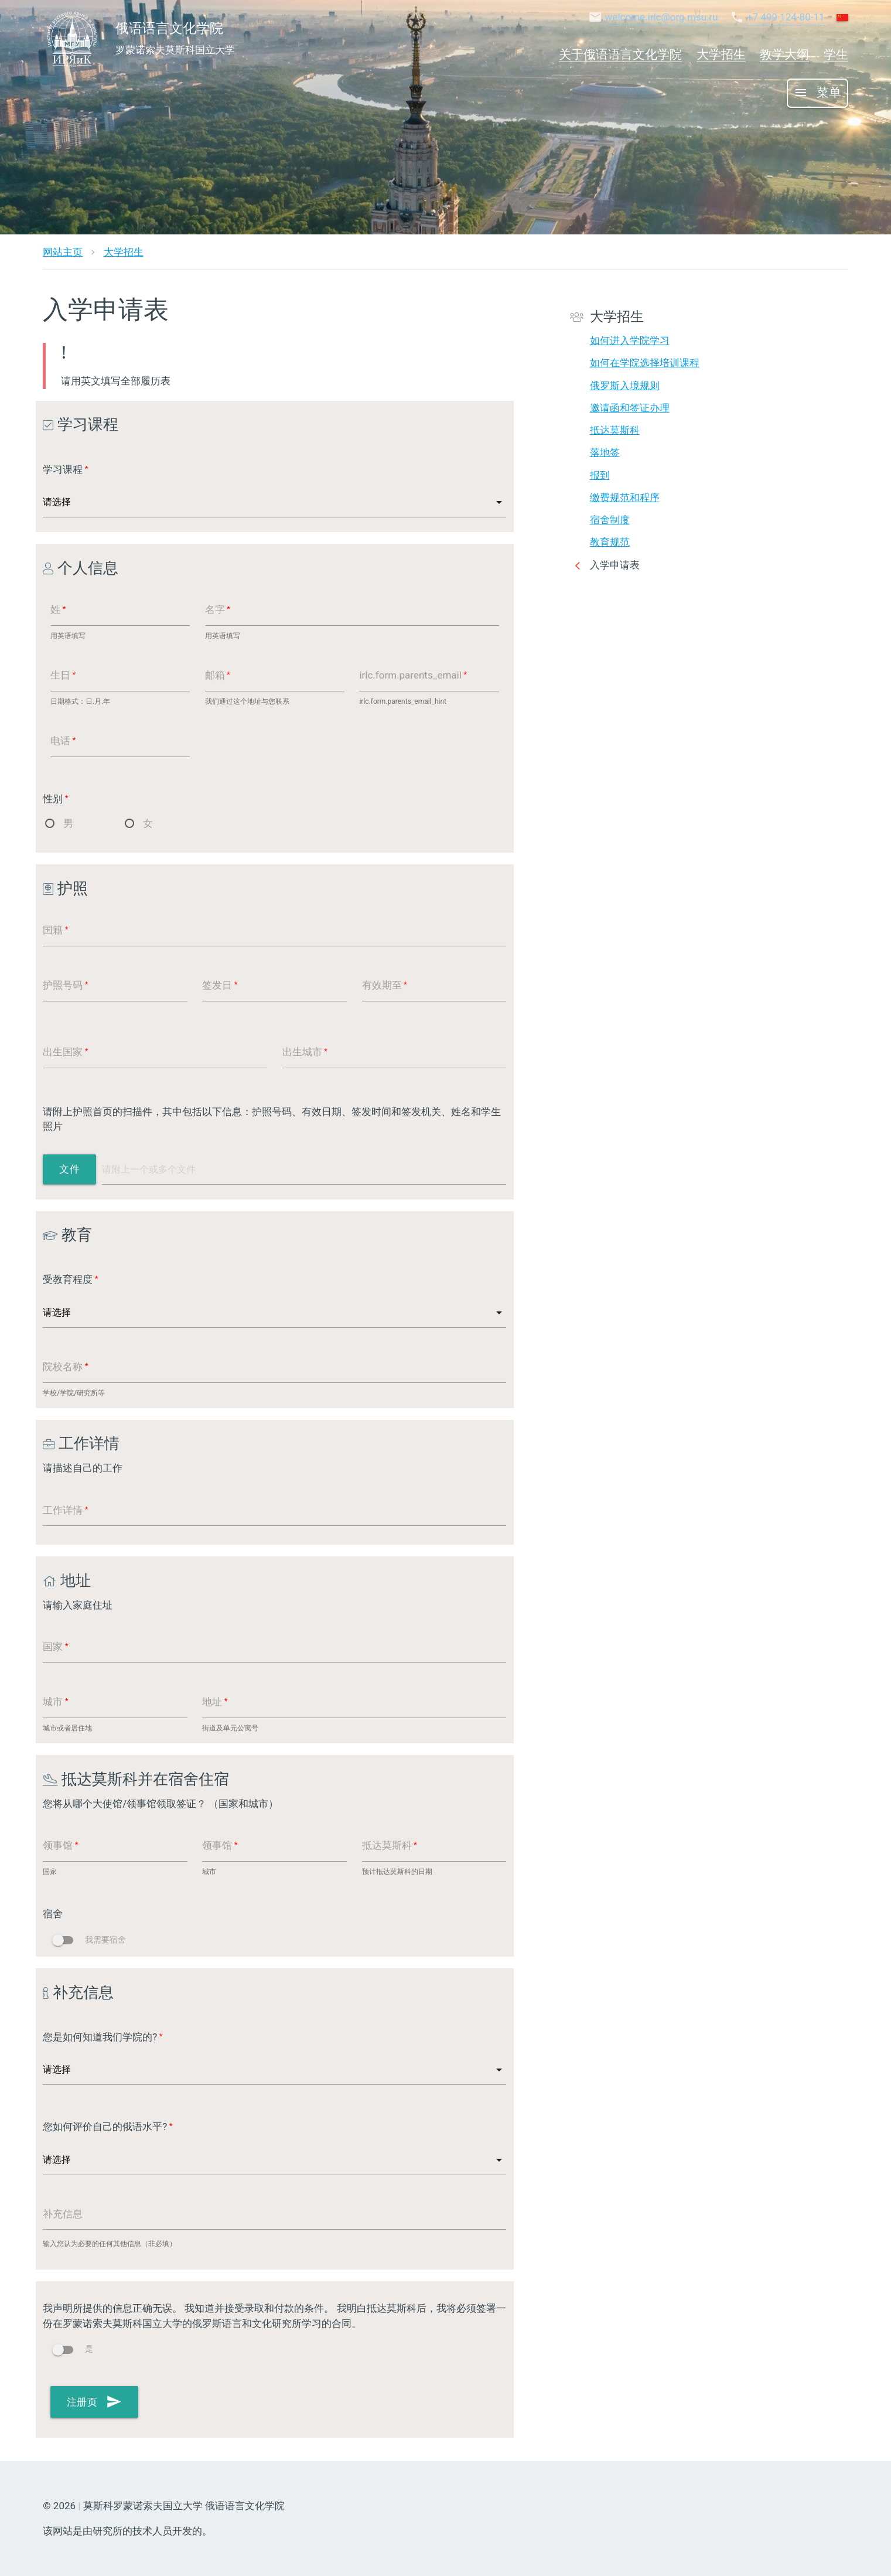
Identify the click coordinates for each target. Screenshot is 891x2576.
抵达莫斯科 (615, 430)
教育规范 (610, 542)
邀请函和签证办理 (630, 408)
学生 (836, 54)
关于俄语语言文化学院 (620, 54)
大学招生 (721, 54)
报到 (600, 475)
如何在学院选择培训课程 (644, 363)
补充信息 (63, 2214)
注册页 (94, 2402)
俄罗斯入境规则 (625, 385)
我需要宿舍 (88, 1939)
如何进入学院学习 (630, 340)
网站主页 (63, 252)
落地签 (605, 452)
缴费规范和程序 (625, 497)
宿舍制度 (610, 520)
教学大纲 (784, 54)
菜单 (817, 92)
